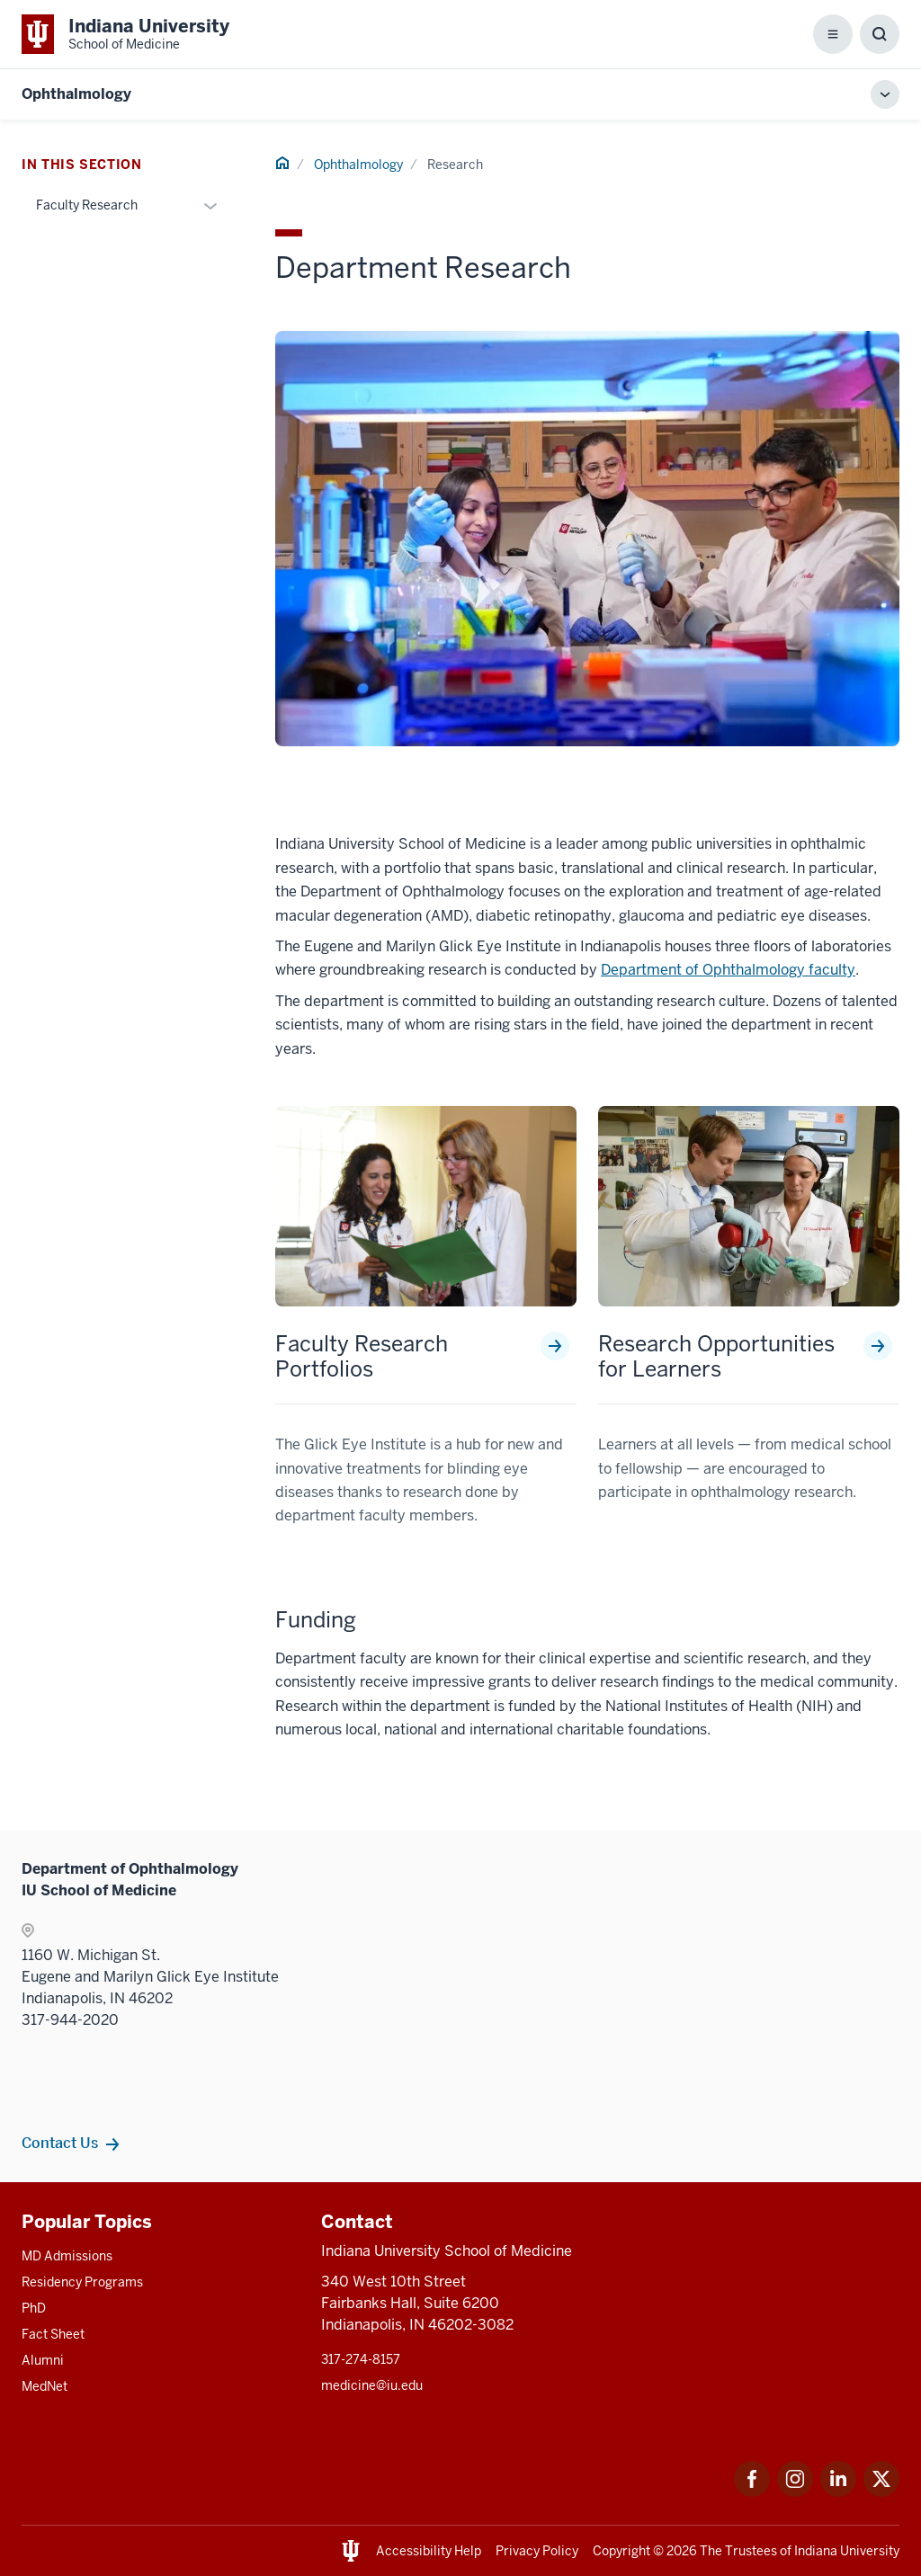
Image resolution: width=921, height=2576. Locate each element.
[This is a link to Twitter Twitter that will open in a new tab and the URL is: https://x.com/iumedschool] (881, 2491)
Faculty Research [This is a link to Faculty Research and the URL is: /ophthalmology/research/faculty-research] (87, 205)
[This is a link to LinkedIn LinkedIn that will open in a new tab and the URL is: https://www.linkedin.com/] (838, 2491)
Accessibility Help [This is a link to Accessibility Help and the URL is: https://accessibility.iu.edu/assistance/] (428, 2551)
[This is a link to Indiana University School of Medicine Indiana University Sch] (125, 34)
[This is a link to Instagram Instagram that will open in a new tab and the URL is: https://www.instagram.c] (795, 2491)
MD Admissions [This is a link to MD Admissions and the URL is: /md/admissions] (67, 2256)
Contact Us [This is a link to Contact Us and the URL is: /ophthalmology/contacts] (60, 2143)
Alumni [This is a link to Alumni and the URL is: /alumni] (43, 2360)
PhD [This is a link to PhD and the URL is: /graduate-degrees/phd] (34, 2308)
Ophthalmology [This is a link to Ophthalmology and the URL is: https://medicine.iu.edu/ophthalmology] (76, 94)
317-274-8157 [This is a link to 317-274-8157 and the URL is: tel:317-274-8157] (360, 2359)
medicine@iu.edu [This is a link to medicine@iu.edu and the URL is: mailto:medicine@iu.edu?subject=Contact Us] (372, 2385)
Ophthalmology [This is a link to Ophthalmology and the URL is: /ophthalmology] (358, 164)
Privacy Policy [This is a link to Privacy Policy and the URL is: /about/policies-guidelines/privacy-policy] (537, 2551)
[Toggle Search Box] (879, 34)
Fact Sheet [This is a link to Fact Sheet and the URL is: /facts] (53, 2334)
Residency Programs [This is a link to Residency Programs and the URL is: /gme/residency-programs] (82, 2282)
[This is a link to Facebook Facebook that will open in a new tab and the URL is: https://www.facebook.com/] (752, 2491)
